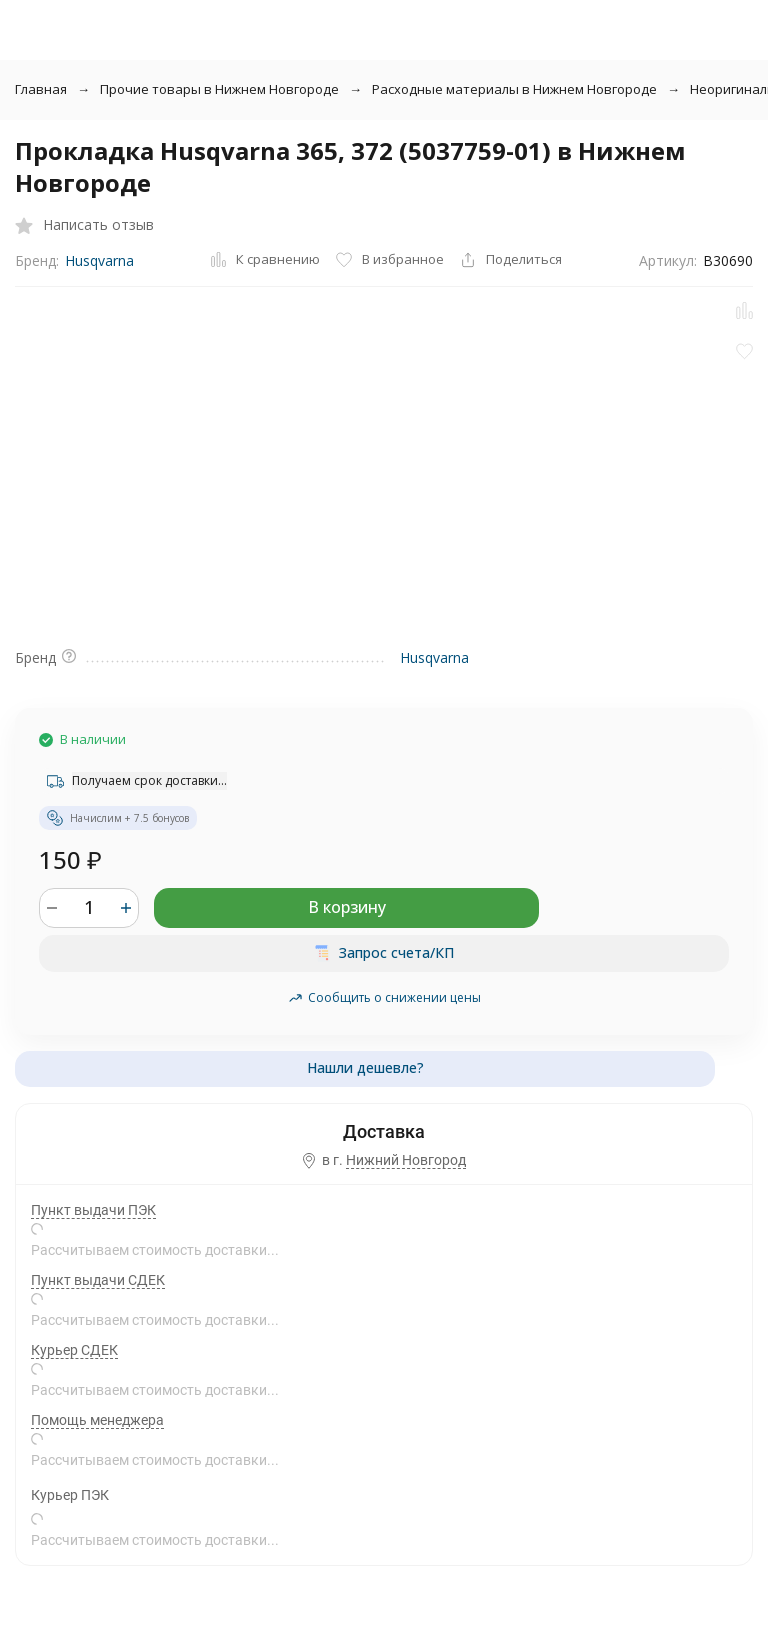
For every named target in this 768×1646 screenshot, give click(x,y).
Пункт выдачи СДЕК (98, 1280)
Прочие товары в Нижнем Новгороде (219, 89)
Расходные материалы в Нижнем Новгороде (514, 89)
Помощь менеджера (97, 1420)
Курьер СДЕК (74, 1350)
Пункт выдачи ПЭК (93, 1210)
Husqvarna (99, 260)
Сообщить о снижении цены (384, 997)
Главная (41, 89)
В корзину (347, 907)
